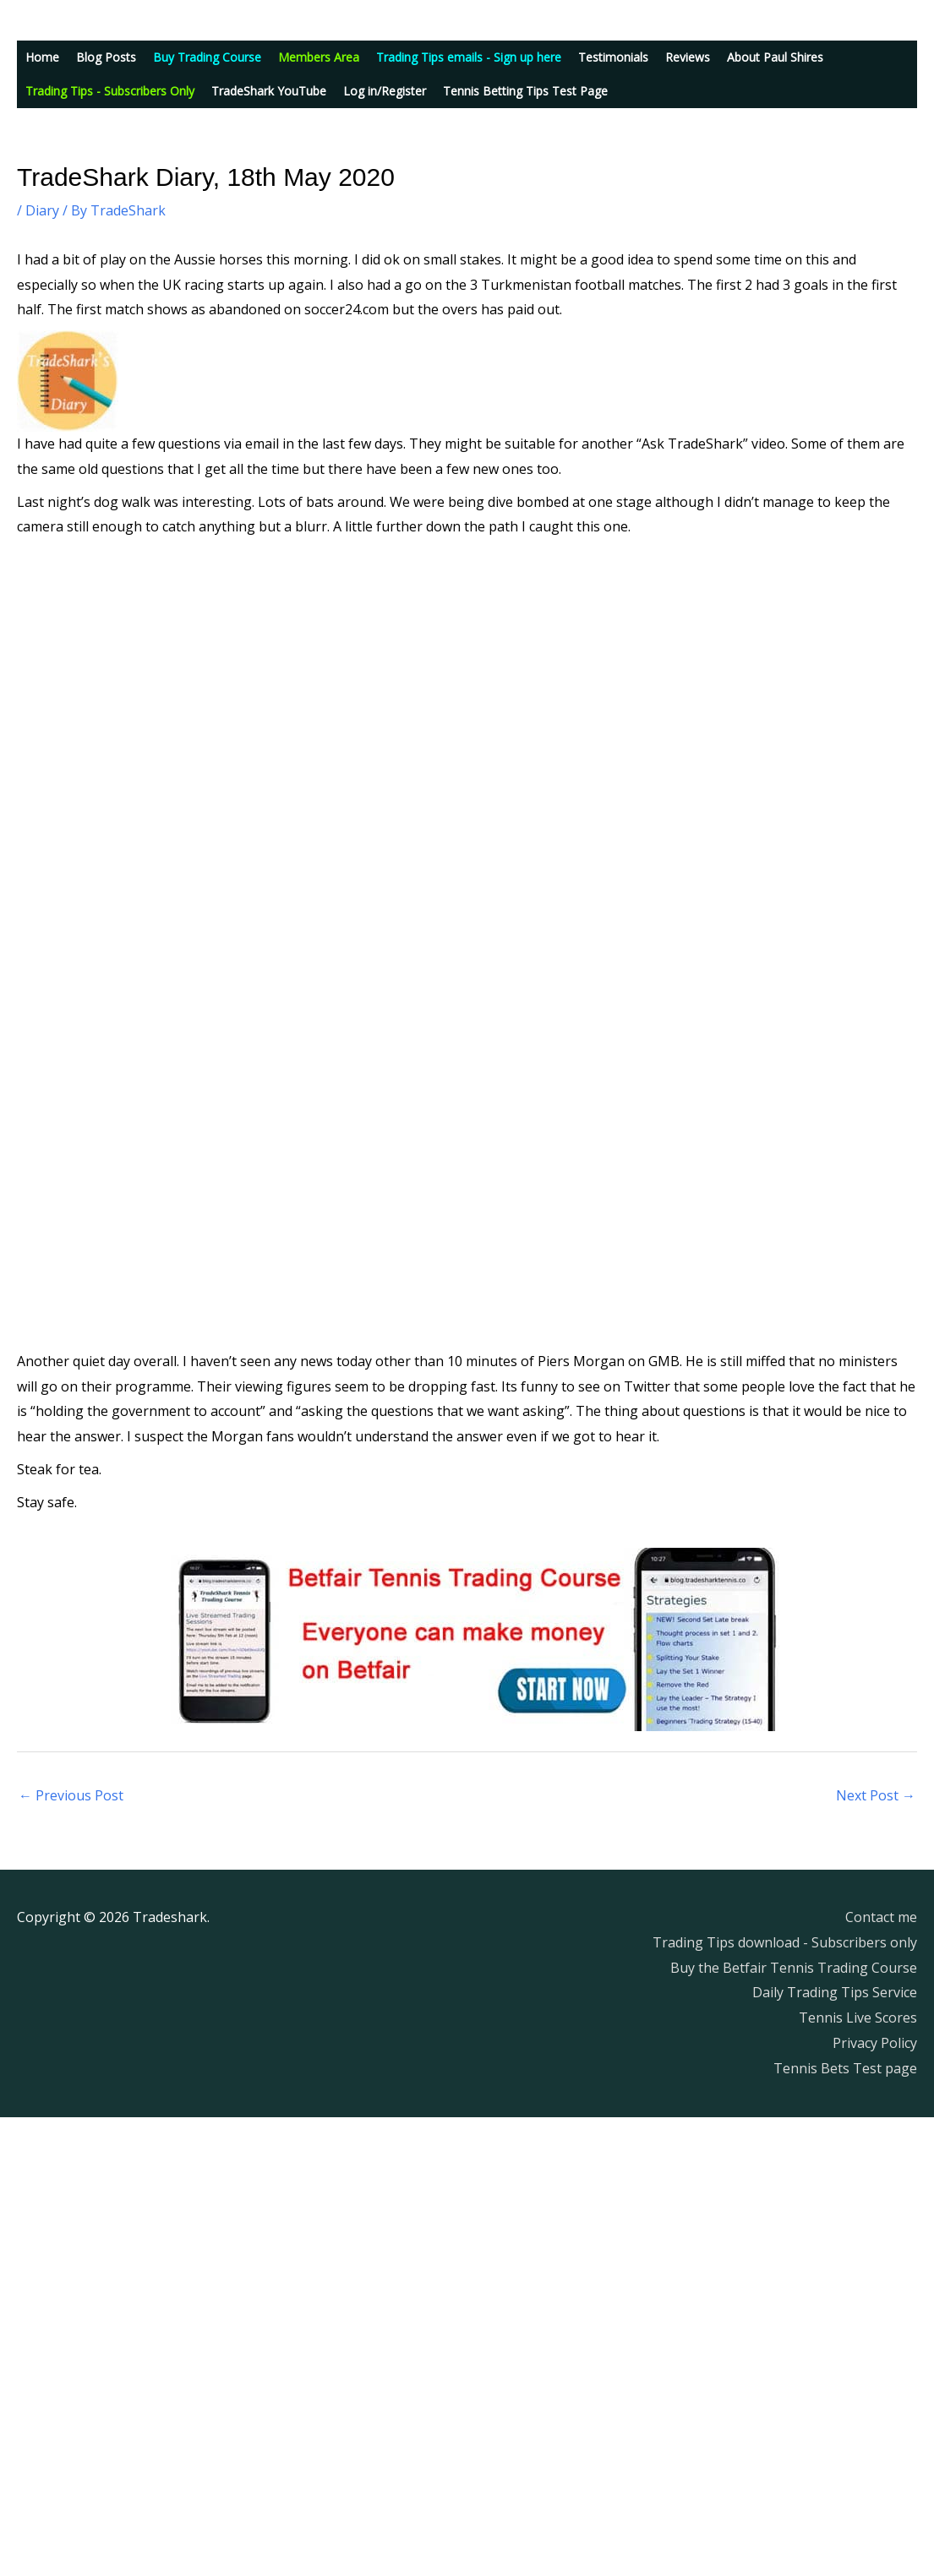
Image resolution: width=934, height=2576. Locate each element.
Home (42, 57)
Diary (42, 210)
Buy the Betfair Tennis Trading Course (793, 1967)
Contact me (881, 1917)
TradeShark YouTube (268, 91)
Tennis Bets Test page (845, 2068)
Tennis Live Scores (858, 2017)
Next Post (875, 1795)
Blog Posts (106, 57)
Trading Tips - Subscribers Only (109, 91)
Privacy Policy (875, 2043)
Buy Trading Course (207, 57)
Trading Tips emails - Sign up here (468, 57)
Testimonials (613, 57)
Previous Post (71, 1795)
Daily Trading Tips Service (834, 1992)
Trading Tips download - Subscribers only (785, 1942)
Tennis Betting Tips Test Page (525, 91)
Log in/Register (384, 91)
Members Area (318, 57)
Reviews (687, 57)
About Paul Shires (775, 57)
